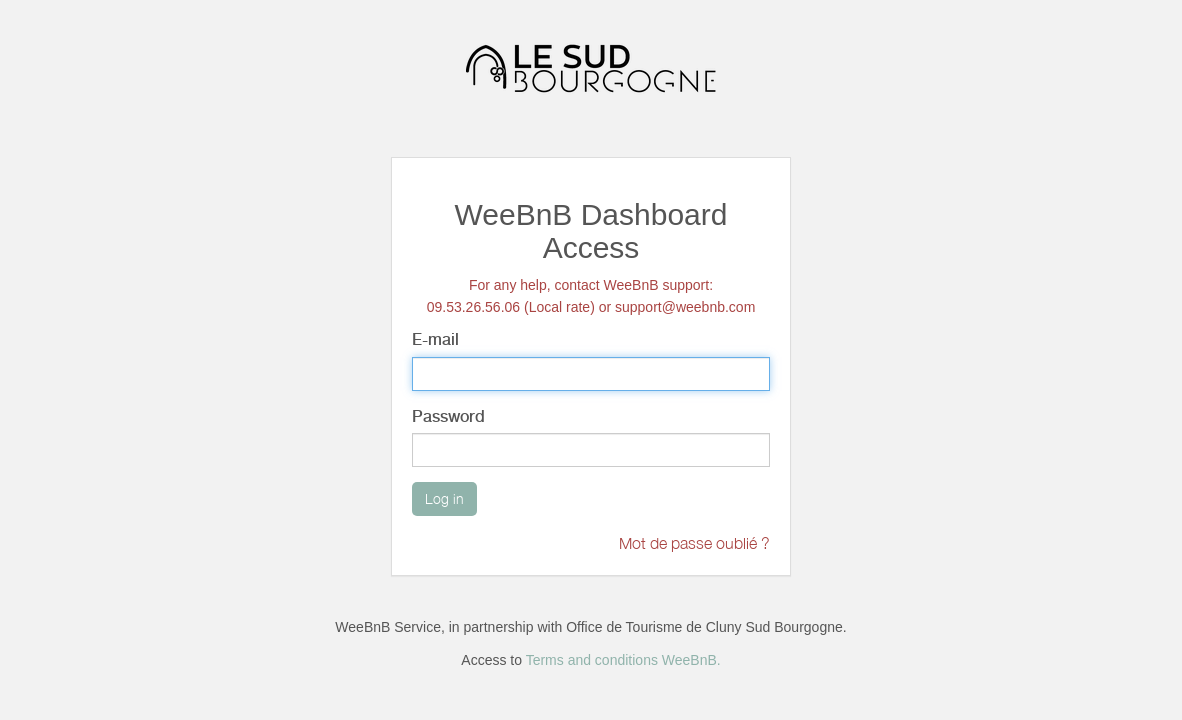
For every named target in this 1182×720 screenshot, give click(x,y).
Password (448, 416)
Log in (444, 498)
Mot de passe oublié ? (694, 543)
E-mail (435, 339)
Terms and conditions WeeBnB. (623, 660)
